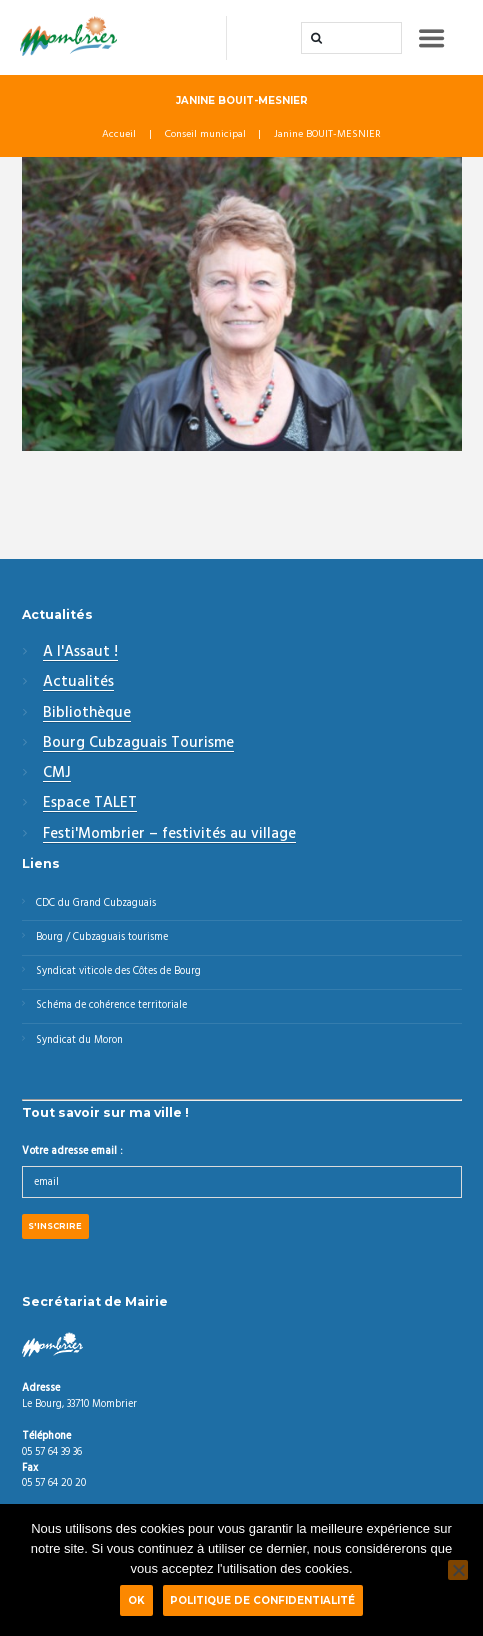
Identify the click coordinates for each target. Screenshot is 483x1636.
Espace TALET (90, 804)
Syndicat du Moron (79, 1040)
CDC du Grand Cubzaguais (96, 903)
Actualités (78, 683)
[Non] (458, 1570)
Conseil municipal (205, 135)
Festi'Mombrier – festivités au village (169, 835)
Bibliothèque (87, 714)
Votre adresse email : (72, 1151)
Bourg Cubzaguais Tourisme (138, 744)
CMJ (57, 774)
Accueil (119, 135)
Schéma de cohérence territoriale (111, 1005)
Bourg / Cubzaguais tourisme (102, 937)
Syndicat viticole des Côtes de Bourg (118, 971)
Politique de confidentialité (262, 1600)
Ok (136, 1600)
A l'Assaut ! (80, 653)
